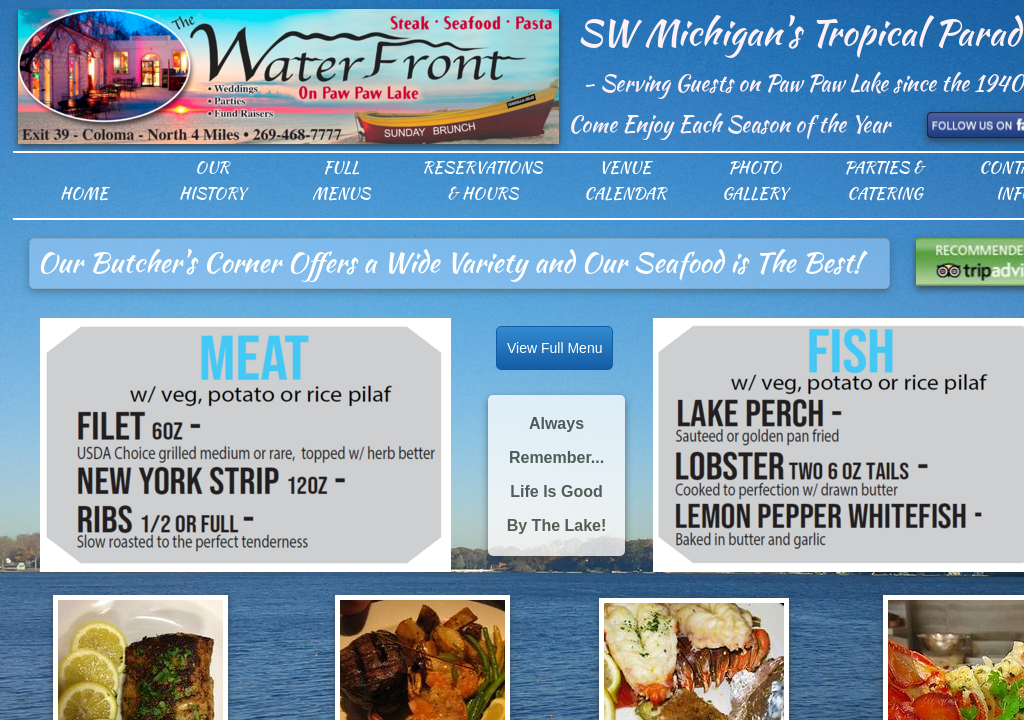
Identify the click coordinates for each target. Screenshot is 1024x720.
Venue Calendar (625, 180)
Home (84, 193)
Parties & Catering (884, 180)
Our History (212, 180)
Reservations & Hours (482, 180)
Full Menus (341, 180)
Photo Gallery (755, 180)
